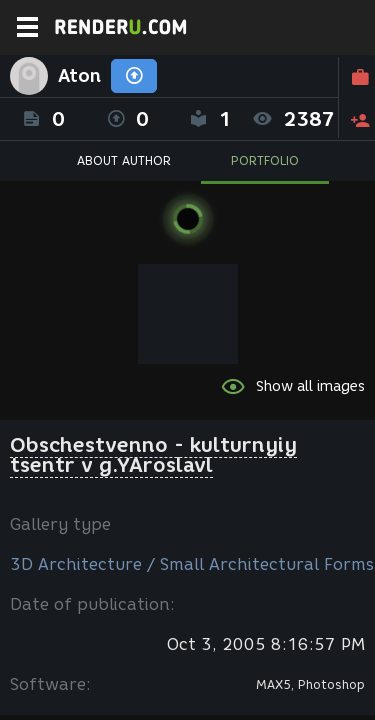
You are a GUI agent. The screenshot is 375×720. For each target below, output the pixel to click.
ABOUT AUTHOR (124, 160)
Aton (79, 76)
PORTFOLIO (265, 160)
